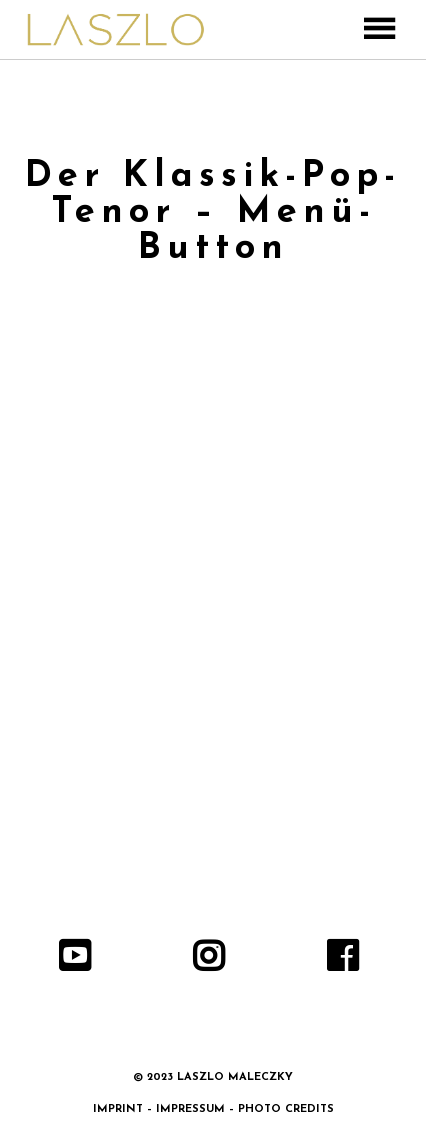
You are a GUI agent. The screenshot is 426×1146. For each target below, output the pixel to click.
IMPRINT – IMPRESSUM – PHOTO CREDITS (213, 1109)
